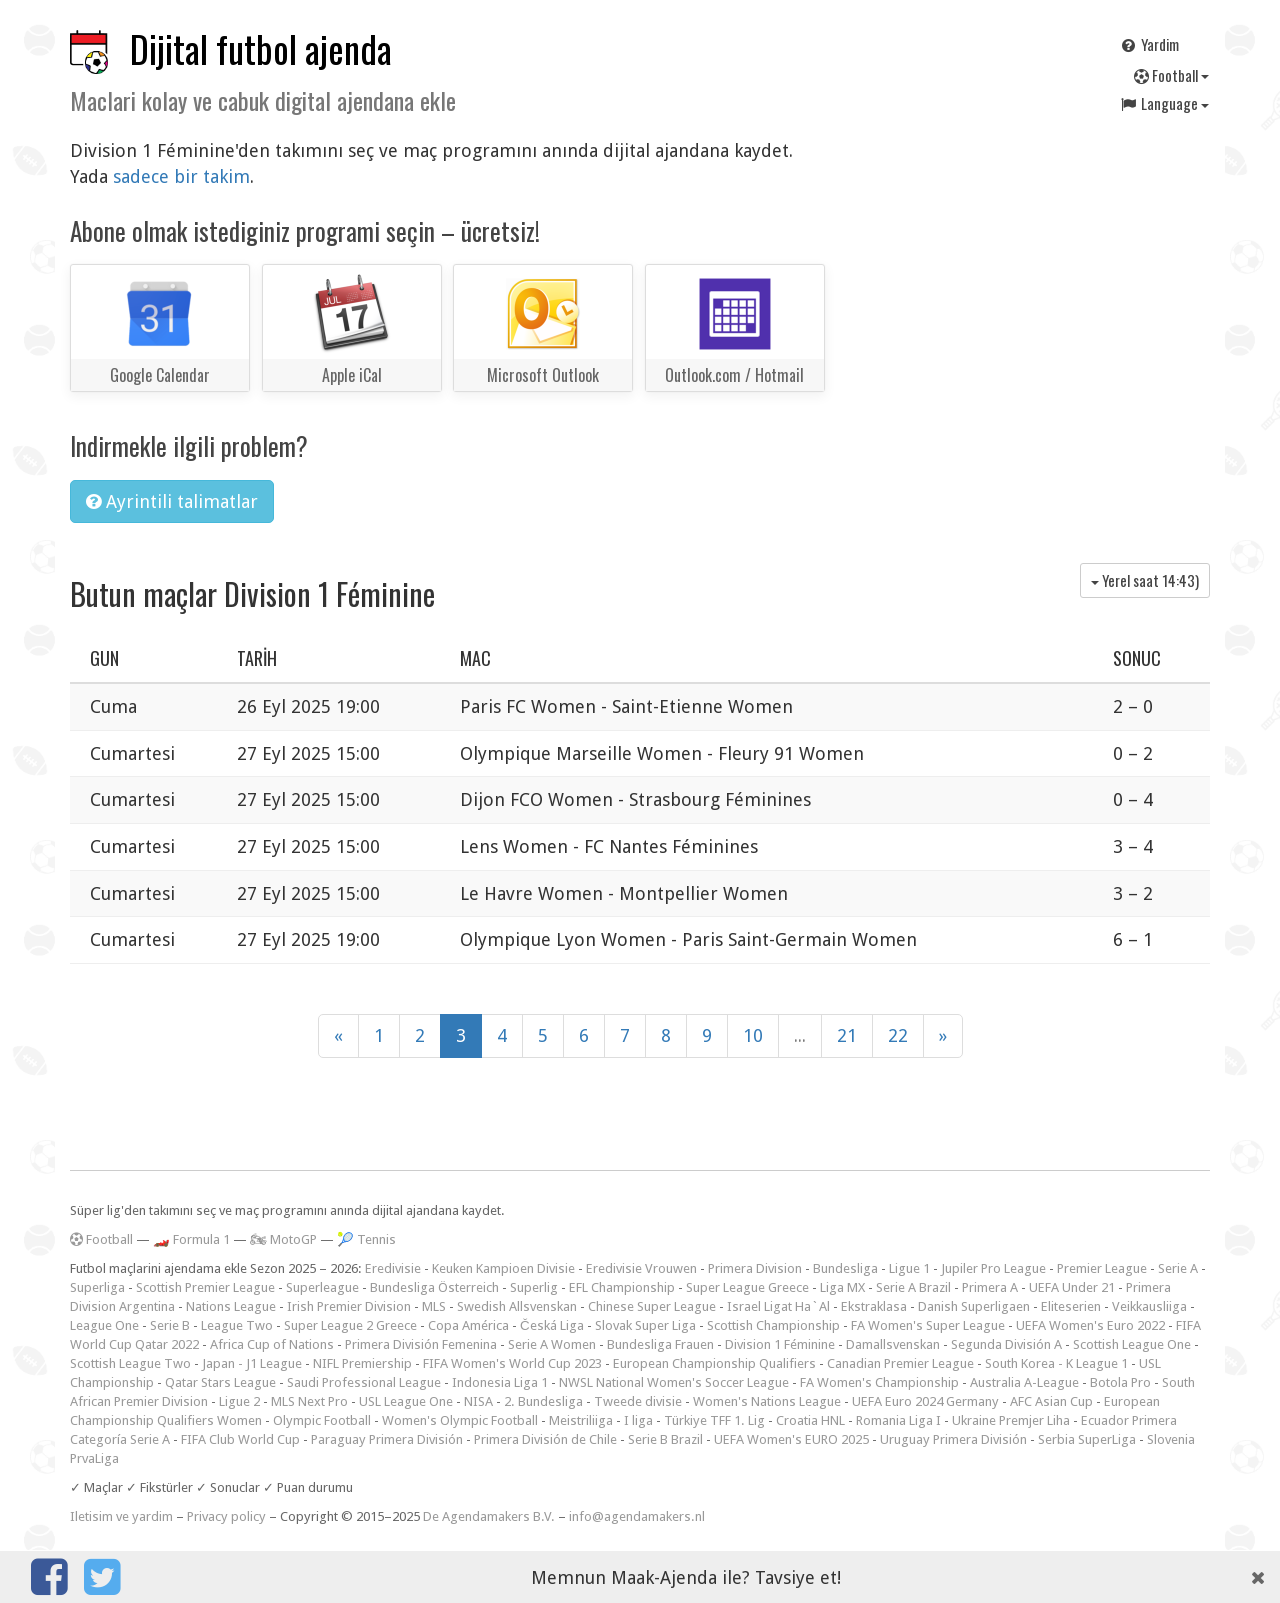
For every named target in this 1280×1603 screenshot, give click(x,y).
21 (847, 1035)
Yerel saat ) (1145, 580)
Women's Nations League (767, 1401)
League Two (237, 1325)
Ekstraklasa (874, 1306)
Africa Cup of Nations (272, 1344)
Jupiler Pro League (993, 1268)
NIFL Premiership (362, 1363)
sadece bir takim (181, 176)
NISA (478, 1401)
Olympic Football (322, 1420)
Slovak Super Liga (645, 1325)
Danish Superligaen (974, 1306)
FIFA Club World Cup (240, 1439)
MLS (434, 1306)
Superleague (322, 1287)
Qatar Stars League (220, 1382)
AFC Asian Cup (1051, 1401)
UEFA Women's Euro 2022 (1090, 1325)
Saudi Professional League (364, 1382)
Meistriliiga (581, 1420)
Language (1164, 103)
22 (898, 1035)
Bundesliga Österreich (434, 1287)
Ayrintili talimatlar (172, 501)
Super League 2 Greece (350, 1325)
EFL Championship (622, 1287)
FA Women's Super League (928, 1325)
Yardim (1149, 44)
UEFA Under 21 (1072, 1287)
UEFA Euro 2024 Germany (925, 1401)
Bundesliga (845, 1268)
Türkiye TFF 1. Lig (714, 1420)
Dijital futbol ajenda (261, 48)
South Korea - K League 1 (1056, 1363)
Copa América (468, 1325)
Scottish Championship (773, 1325)
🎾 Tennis (366, 1239)
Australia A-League (1024, 1382)
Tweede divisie (638, 1401)
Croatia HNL (810, 1420)
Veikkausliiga (1149, 1306)
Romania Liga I (898, 1420)
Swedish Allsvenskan (517, 1306)
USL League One (406, 1401)
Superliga (97, 1287)
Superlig (534, 1287)
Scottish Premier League (205, 1287)
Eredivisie (393, 1268)
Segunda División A (1006, 1344)
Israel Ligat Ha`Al (778, 1306)
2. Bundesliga (543, 1401)
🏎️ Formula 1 (191, 1239)
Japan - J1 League (252, 1363)
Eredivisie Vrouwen (641, 1268)
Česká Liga (552, 1325)
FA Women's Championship (879, 1382)
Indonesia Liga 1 (500, 1382)
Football (1171, 75)
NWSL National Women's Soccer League (674, 1382)
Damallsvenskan (893, 1344)
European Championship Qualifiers (714, 1363)
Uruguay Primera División (953, 1439)
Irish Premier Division (349, 1306)
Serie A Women (552, 1344)
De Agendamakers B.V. (489, 1516)
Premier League (1102, 1268)
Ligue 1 (909, 1268)
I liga (638, 1420)
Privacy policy (226, 1516)
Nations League (231, 1306)
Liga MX (842, 1287)
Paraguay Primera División (387, 1439)
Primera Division (755, 1268)
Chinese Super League (652, 1306)
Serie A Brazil (913, 1287)
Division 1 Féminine (780, 1344)
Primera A (990, 1287)
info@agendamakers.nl (637, 1516)
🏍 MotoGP (283, 1239)
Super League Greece (747, 1287)
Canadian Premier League (900, 1363)
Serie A (1178, 1268)
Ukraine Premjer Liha (1011, 1420)
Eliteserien (1071, 1306)
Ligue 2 (239, 1401)
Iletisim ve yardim (121, 1516)
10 (753, 1035)
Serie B (170, 1325)
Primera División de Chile (545, 1439)
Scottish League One (1132, 1344)
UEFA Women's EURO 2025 (791, 1439)
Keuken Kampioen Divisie (503, 1268)
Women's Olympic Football (460, 1420)
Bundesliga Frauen (660, 1344)
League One (104, 1325)
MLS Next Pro (309, 1401)
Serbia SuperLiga (1087, 1439)
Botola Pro (1120, 1382)
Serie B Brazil (665, 1439)
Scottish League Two (130, 1363)
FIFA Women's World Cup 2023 (512, 1363)
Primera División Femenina (421, 1344)
